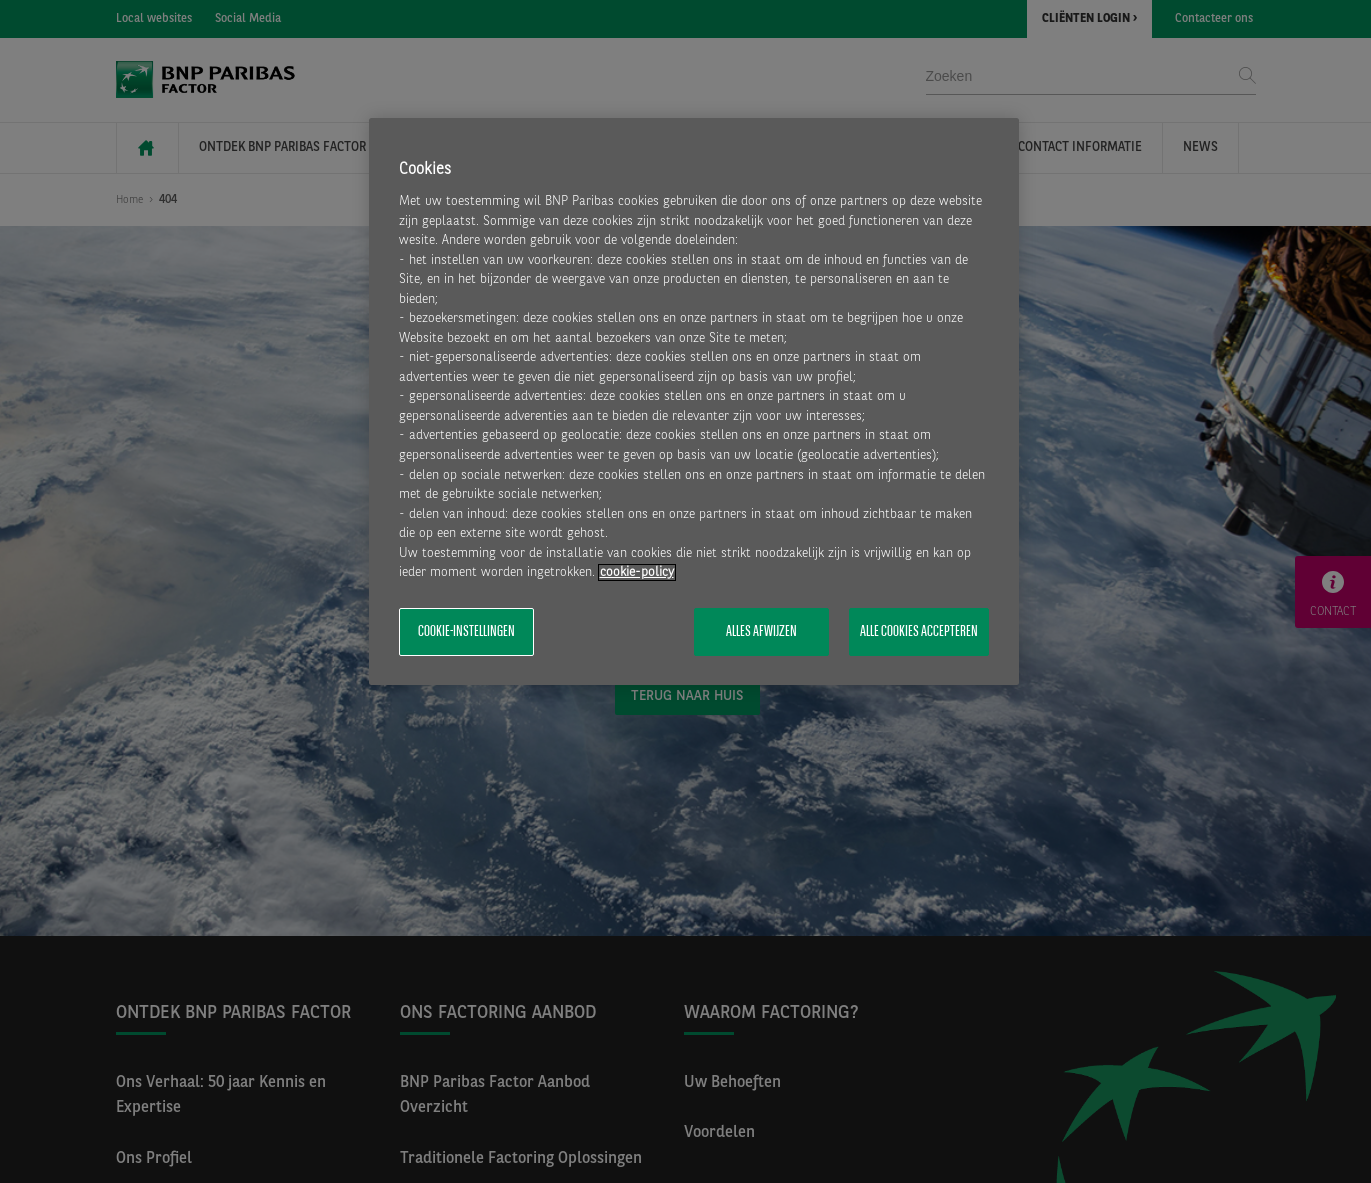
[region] (694, 401)
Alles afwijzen (761, 632)
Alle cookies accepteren (919, 632)
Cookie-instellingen (466, 632)
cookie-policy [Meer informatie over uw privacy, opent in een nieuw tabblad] (637, 572)
